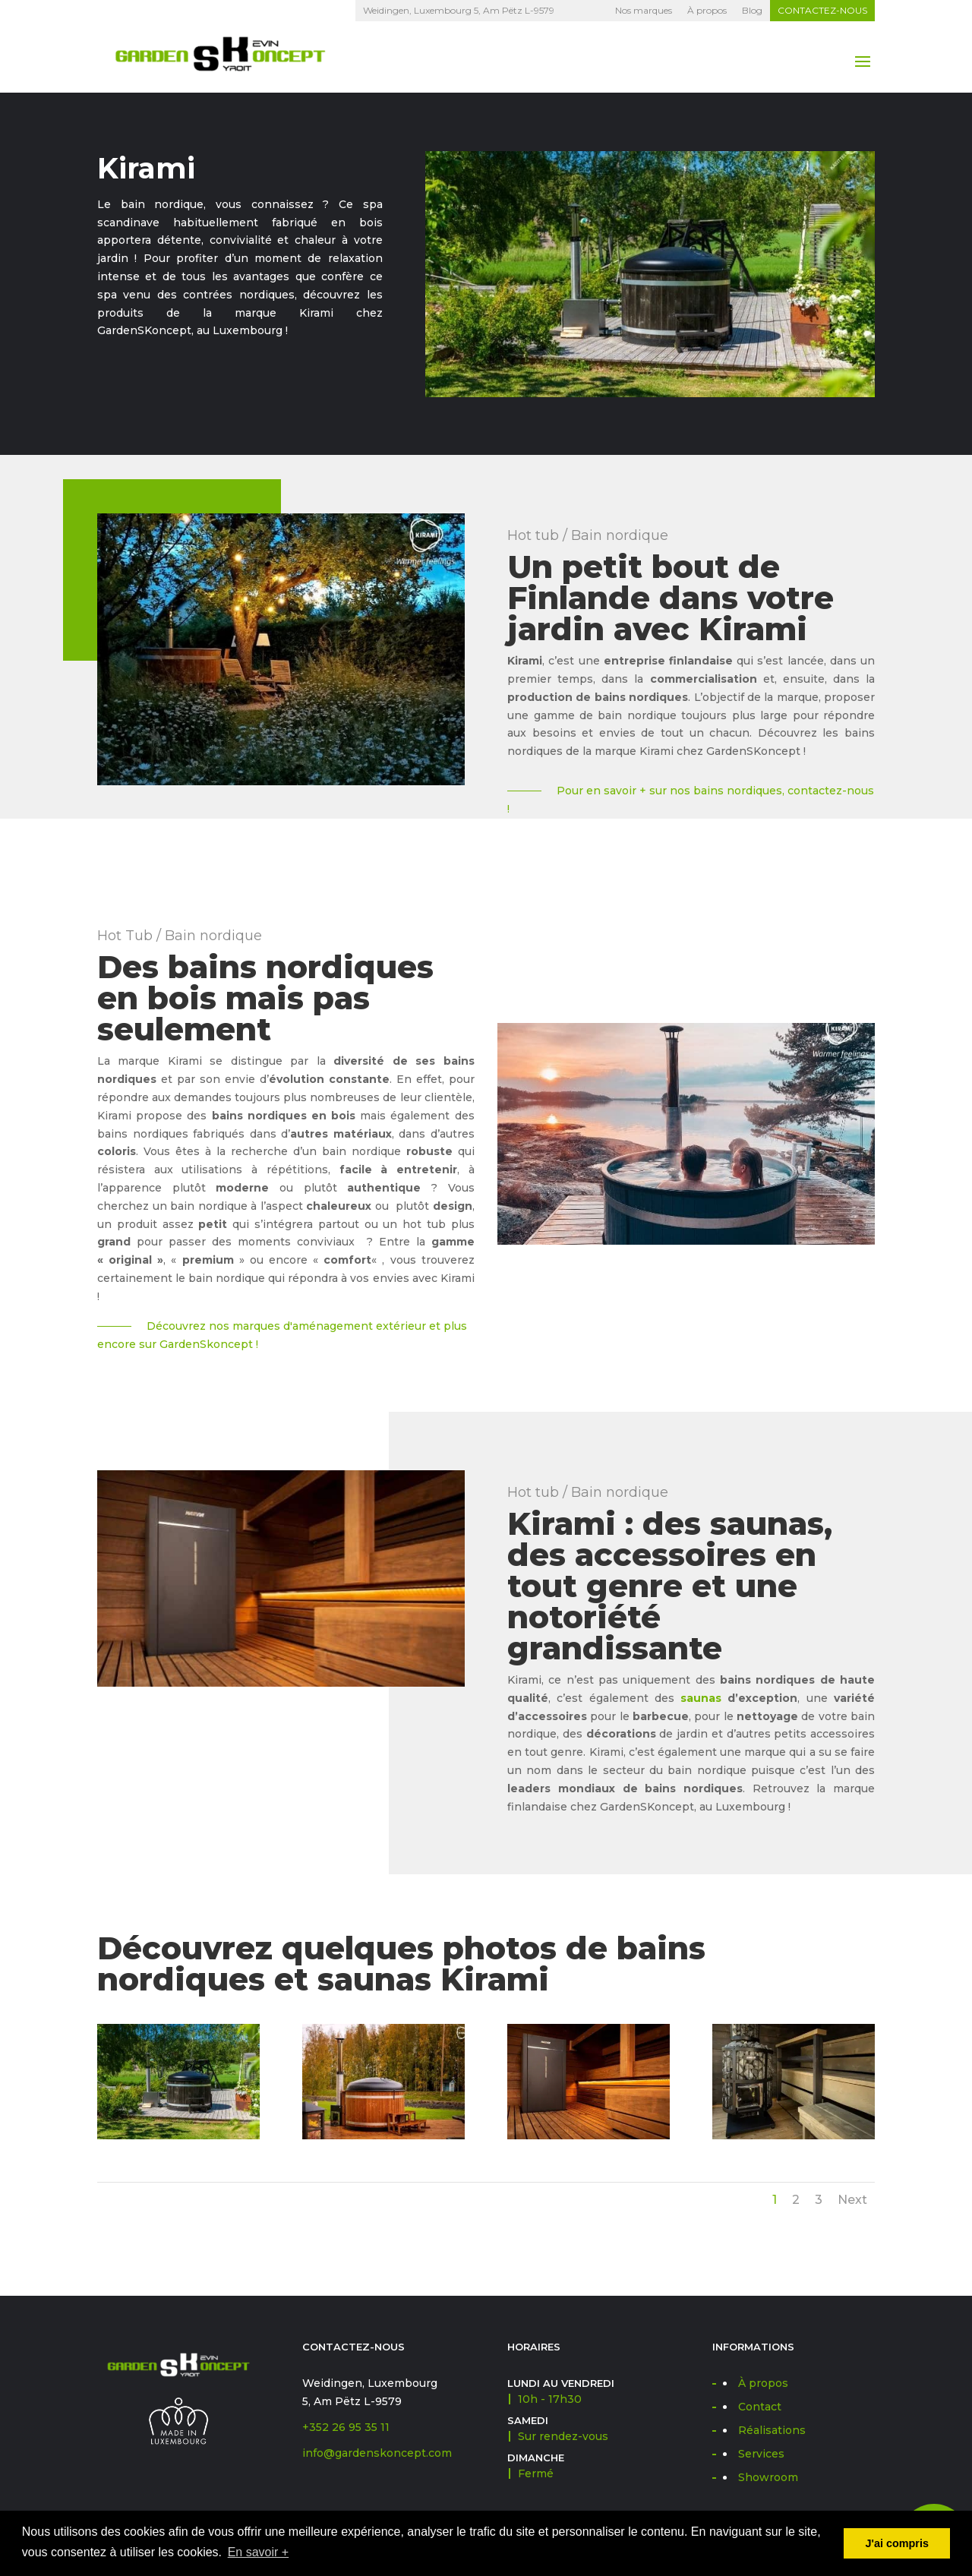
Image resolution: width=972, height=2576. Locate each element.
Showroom (768, 2477)
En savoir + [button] (258, 2552)
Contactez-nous (822, 10)
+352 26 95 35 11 (346, 2427)
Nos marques (643, 10)
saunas (700, 1698)
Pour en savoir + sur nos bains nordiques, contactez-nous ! (690, 800)
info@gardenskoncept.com (377, 2453)
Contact (759, 2406)
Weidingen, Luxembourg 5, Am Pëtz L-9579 (458, 10)
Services (761, 2454)
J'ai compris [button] (896, 2543)
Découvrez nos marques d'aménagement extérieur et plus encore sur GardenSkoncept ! (282, 1335)
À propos (707, 10)
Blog (752, 10)
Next (852, 2199)
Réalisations (772, 2430)
